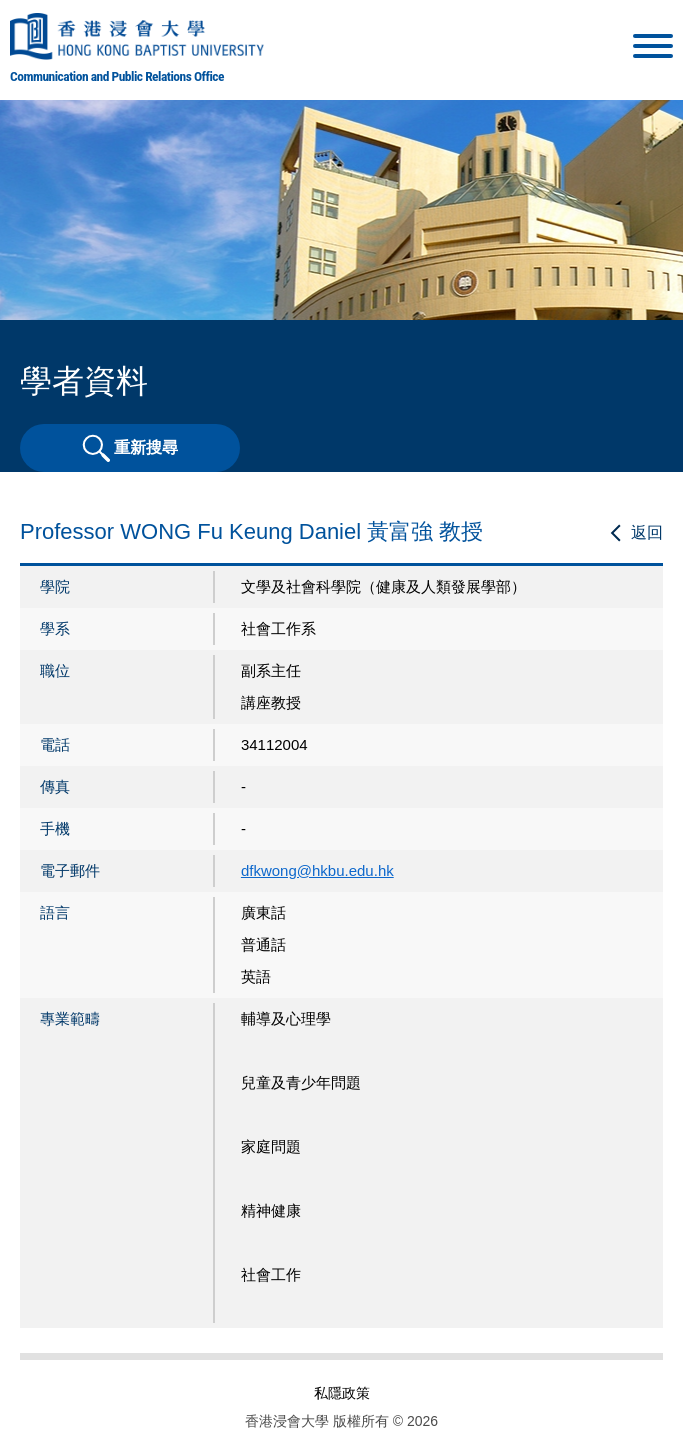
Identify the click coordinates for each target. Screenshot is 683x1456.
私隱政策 (342, 1393)
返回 (647, 532)
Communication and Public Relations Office (117, 76)
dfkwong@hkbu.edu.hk (317, 870)
